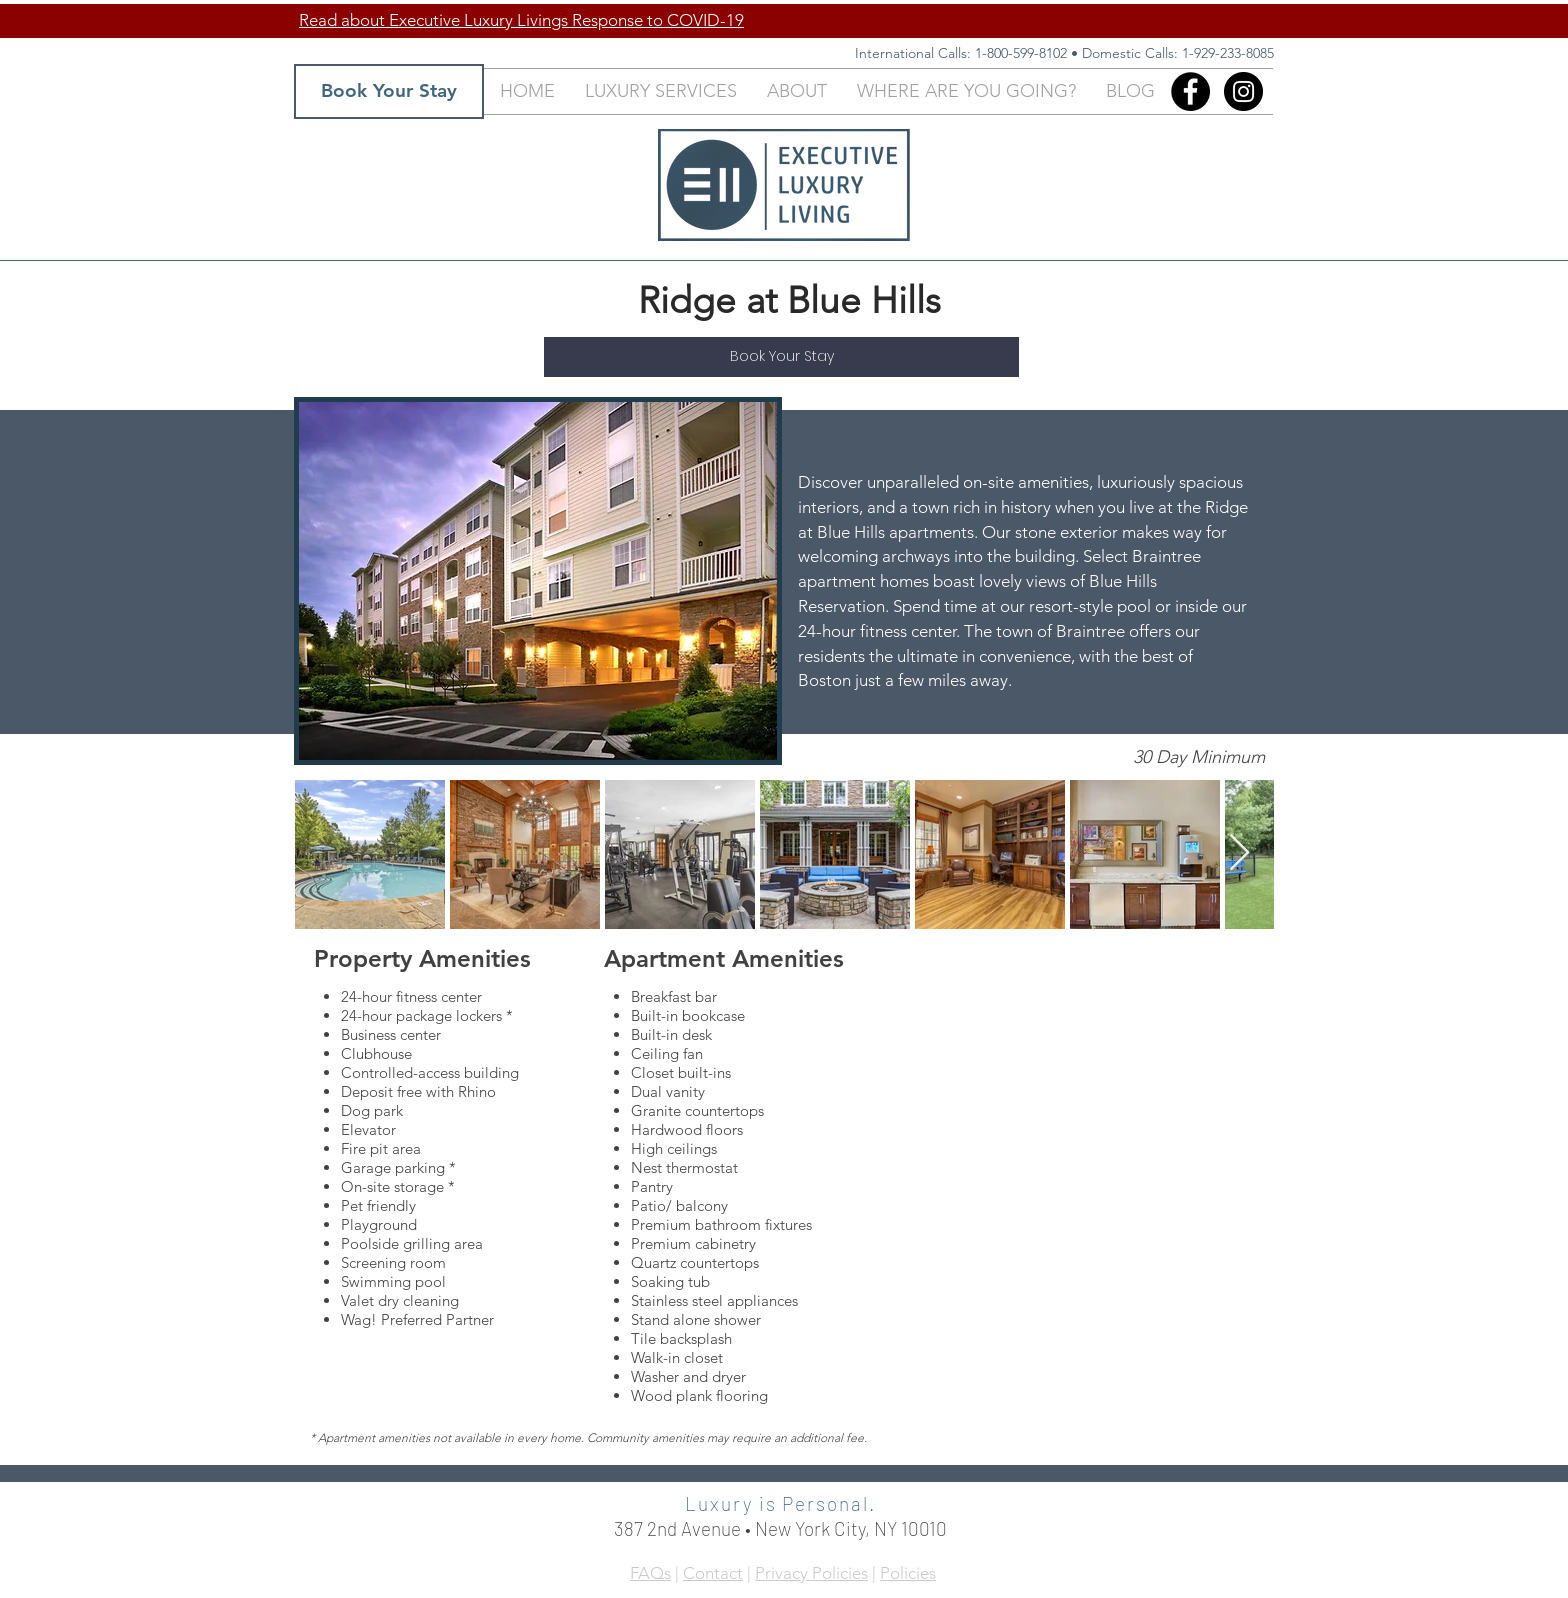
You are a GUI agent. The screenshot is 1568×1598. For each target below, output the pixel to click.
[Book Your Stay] (389, 91)
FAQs (650, 1573)
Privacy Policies (811, 1573)
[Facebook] (1190, 91)
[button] (661, 91)
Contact (713, 1573)
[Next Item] (1239, 853)
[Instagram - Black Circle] (1243, 91)
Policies (908, 1573)
